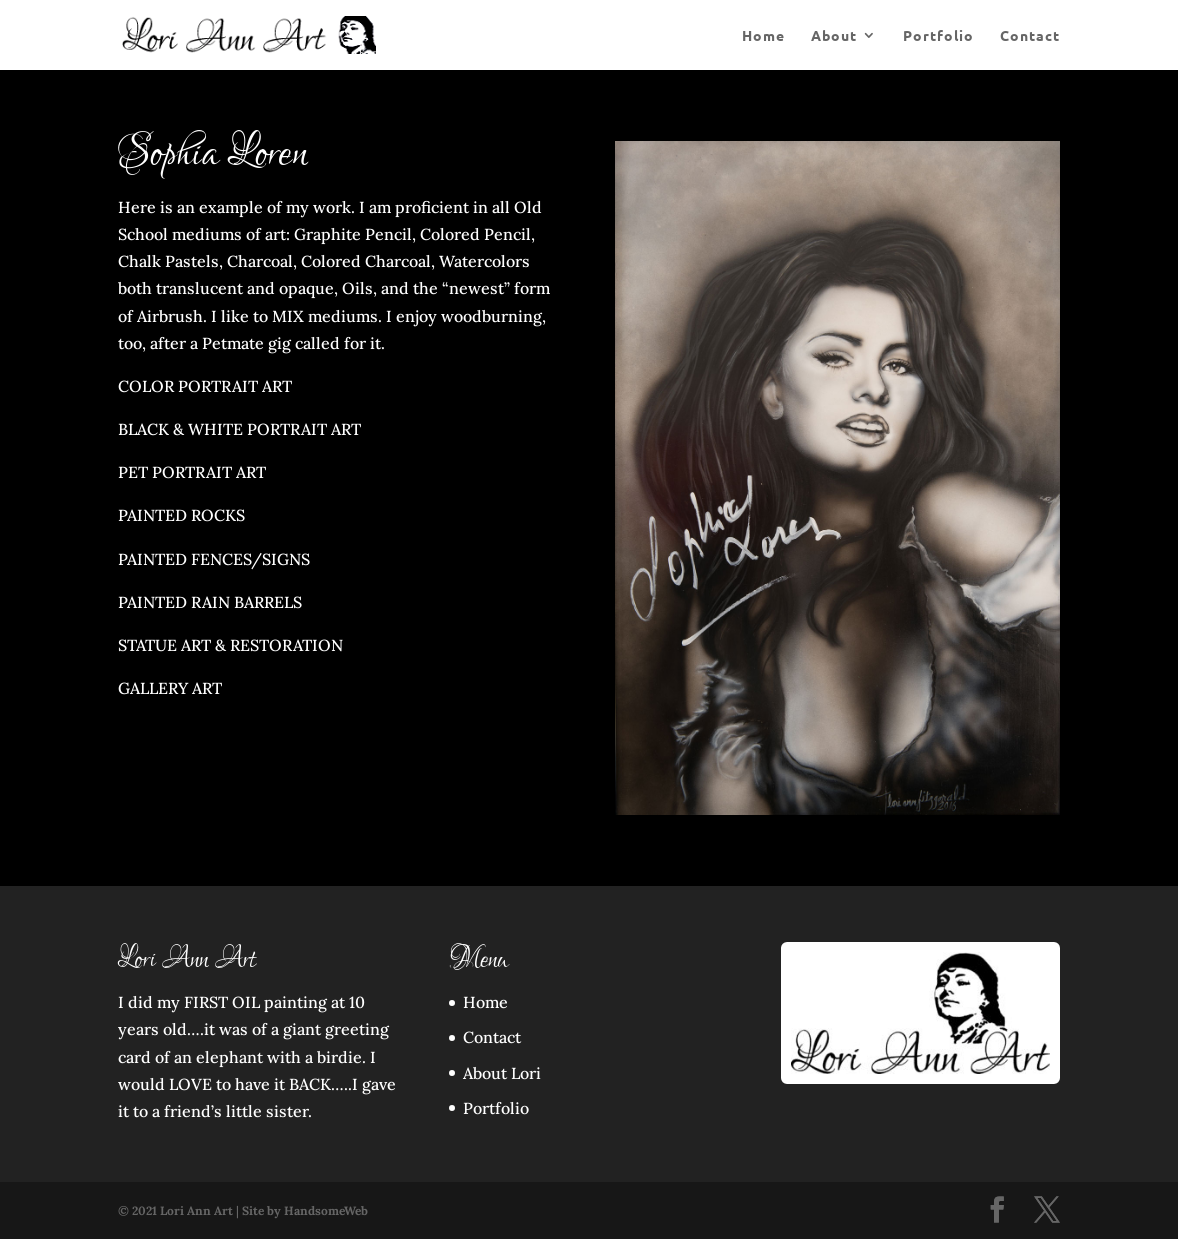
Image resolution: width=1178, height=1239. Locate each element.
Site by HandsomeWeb (305, 1210)
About (834, 36)
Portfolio (938, 36)
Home (763, 36)
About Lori (502, 1073)
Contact (1030, 36)
